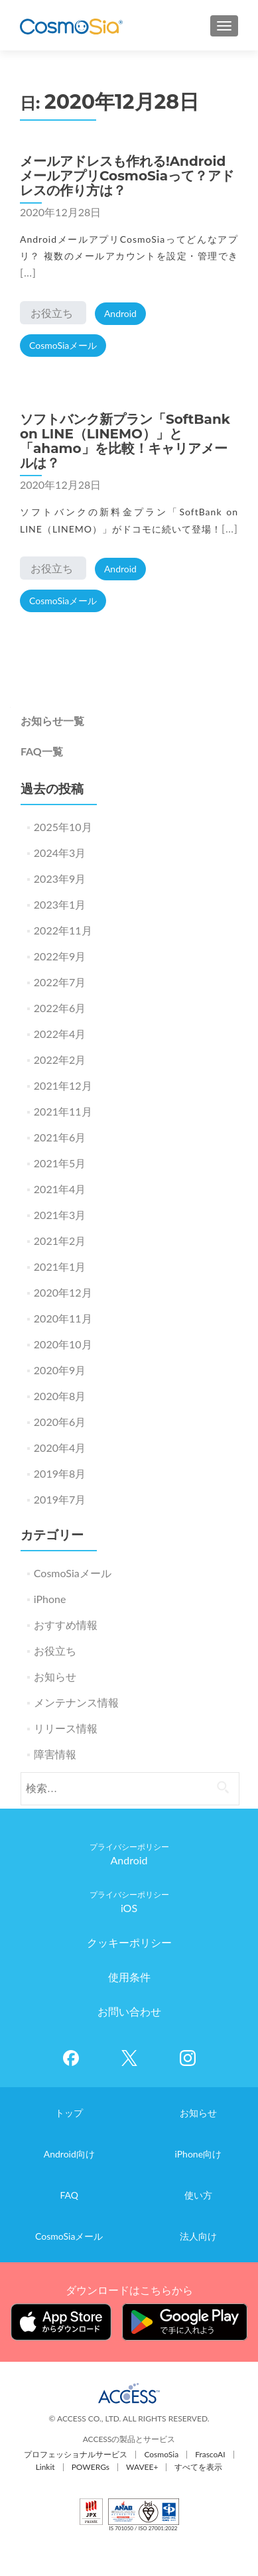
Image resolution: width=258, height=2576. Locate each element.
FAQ (69, 2195)
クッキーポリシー (129, 1942)
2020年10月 (63, 1344)
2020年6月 (60, 1421)
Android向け (69, 2153)
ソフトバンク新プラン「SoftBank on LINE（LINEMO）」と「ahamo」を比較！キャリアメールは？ (125, 441)
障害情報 (55, 1754)
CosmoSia (161, 2454)
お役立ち (52, 312)
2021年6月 (60, 1137)
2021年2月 (60, 1240)
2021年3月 (60, 1214)
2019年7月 (60, 1499)
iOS (129, 1907)
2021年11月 (63, 1111)
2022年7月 (60, 982)
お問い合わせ (129, 2011)
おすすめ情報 (65, 1624)
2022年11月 (63, 930)
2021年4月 (60, 1189)
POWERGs (90, 2467)
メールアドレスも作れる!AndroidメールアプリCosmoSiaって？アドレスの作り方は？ (127, 175)
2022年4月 (60, 1033)
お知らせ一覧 (52, 720)
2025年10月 (63, 826)
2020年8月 (60, 1395)
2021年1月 (60, 1266)
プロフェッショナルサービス (75, 2454)
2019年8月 (60, 1473)
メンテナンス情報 (76, 1702)
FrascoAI (210, 2454)
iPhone (50, 1598)
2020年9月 (60, 1370)
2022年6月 (60, 1007)
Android (120, 313)
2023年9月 (60, 878)
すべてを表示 (198, 2467)
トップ (69, 2112)
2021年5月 (60, 1163)
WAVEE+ (142, 2467)
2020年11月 (63, 1318)
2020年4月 (60, 1447)
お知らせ (55, 1676)
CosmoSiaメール (63, 345)
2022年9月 (60, 956)
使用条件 (129, 1976)
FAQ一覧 (42, 751)
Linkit (45, 2467)
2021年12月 (63, 1085)
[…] (28, 272)
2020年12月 (63, 1292)
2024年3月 (60, 852)
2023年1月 (60, 904)
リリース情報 (65, 1728)
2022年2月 (60, 1059)
